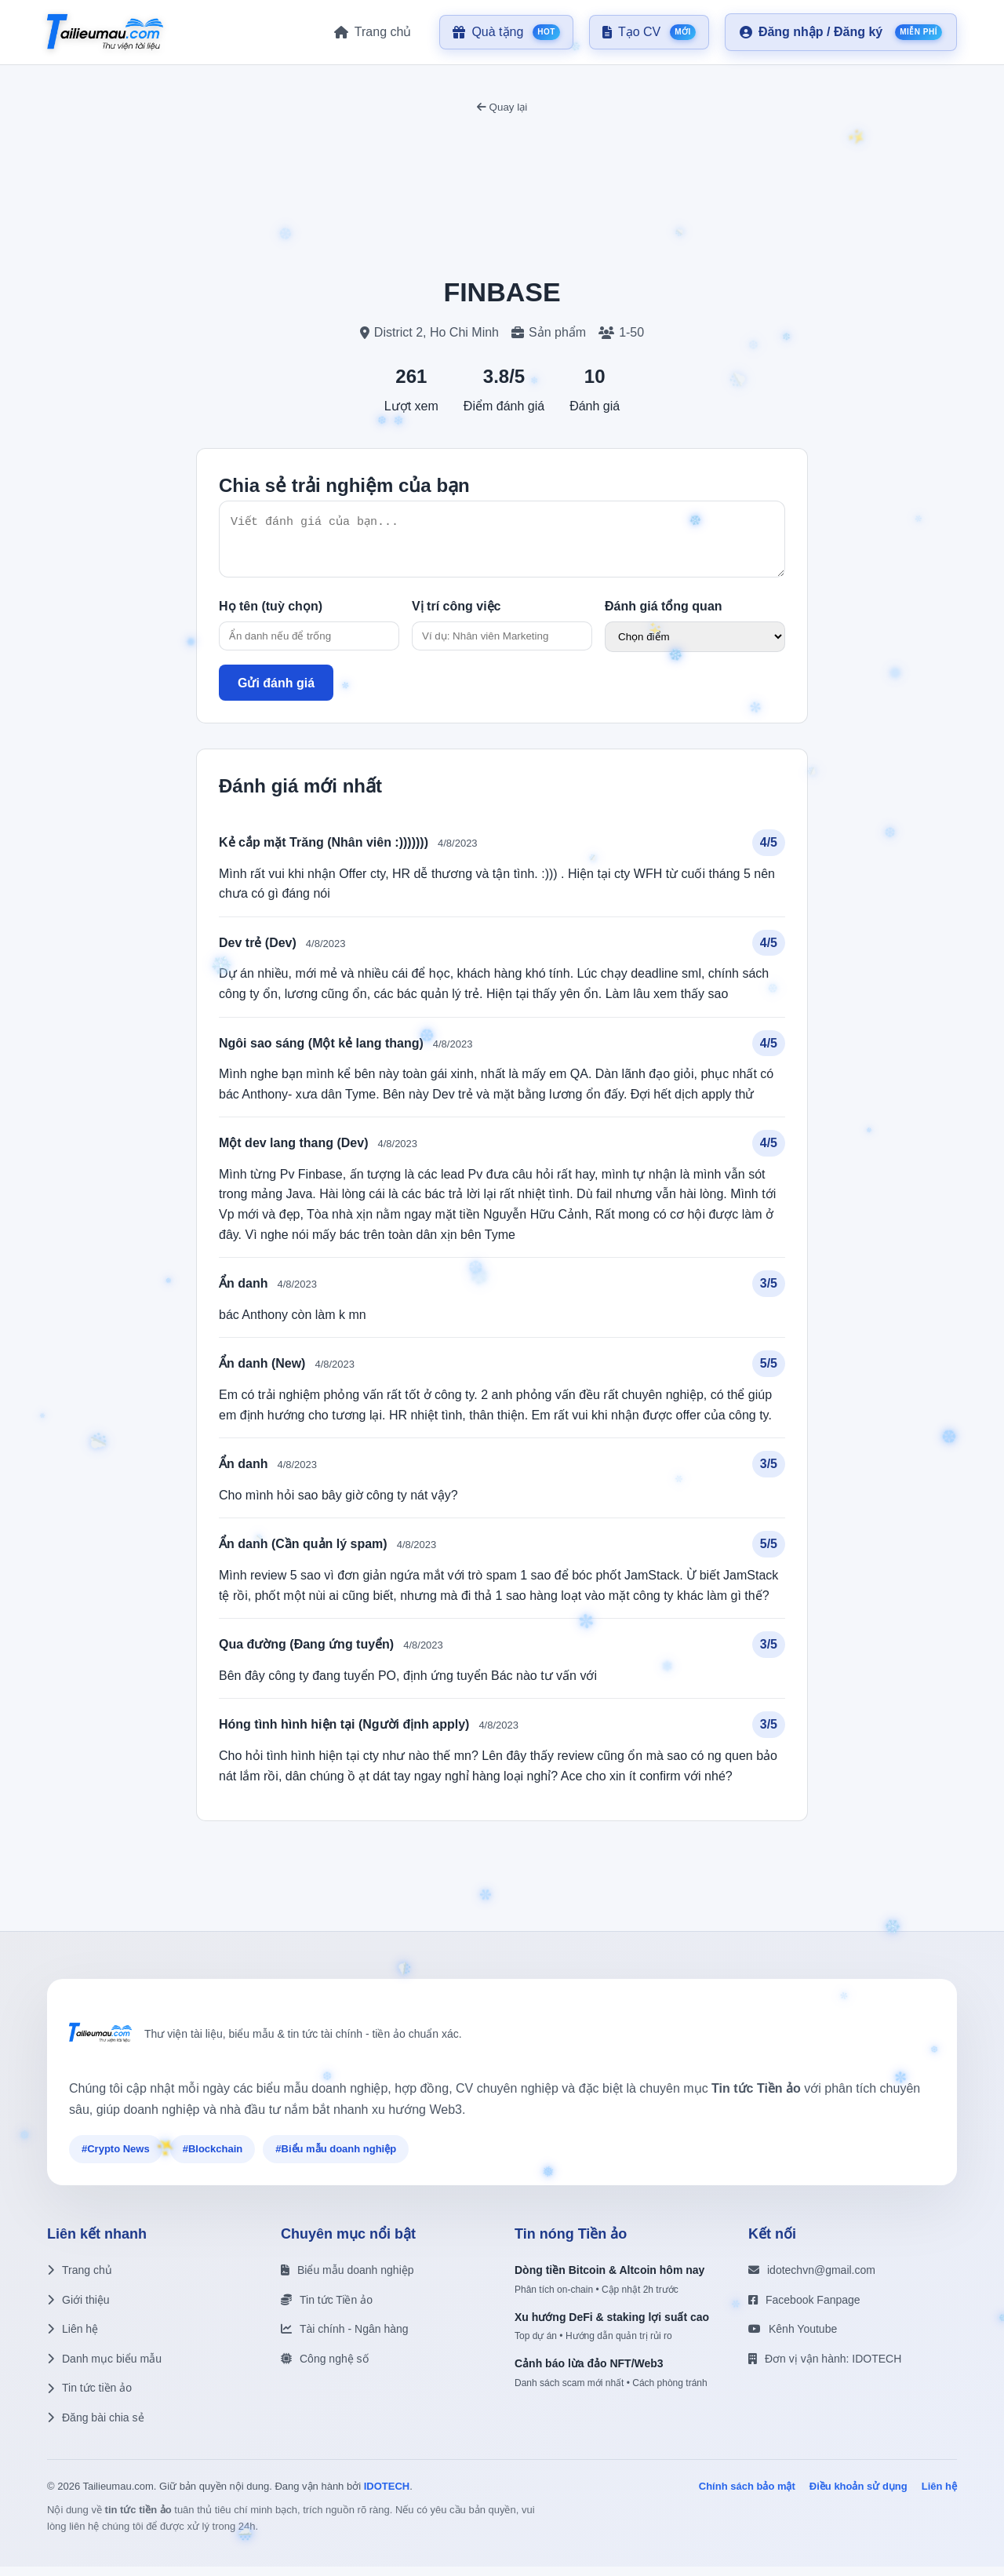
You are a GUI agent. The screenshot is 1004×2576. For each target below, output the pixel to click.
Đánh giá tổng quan (663, 615)
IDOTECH (387, 2495)
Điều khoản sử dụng (858, 2495)
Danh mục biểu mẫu (104, 2368)
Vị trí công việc (456, 615)
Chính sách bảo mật (747, 2495)
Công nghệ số (325, 2368)
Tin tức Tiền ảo (327, 2309)
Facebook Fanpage (804, 2309)
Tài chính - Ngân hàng (345, 2338)
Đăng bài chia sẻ (95, 2427)
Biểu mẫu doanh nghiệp (347, 2279)
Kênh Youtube (792, 2338)
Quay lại (502, 107)
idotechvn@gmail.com (811, 2279)
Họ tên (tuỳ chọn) (270, 615)
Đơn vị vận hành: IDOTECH (824, 2368)
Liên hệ (72, 2338)
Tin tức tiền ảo (89, 2397)
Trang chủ (79, 2279)
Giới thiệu (78, 2309)
